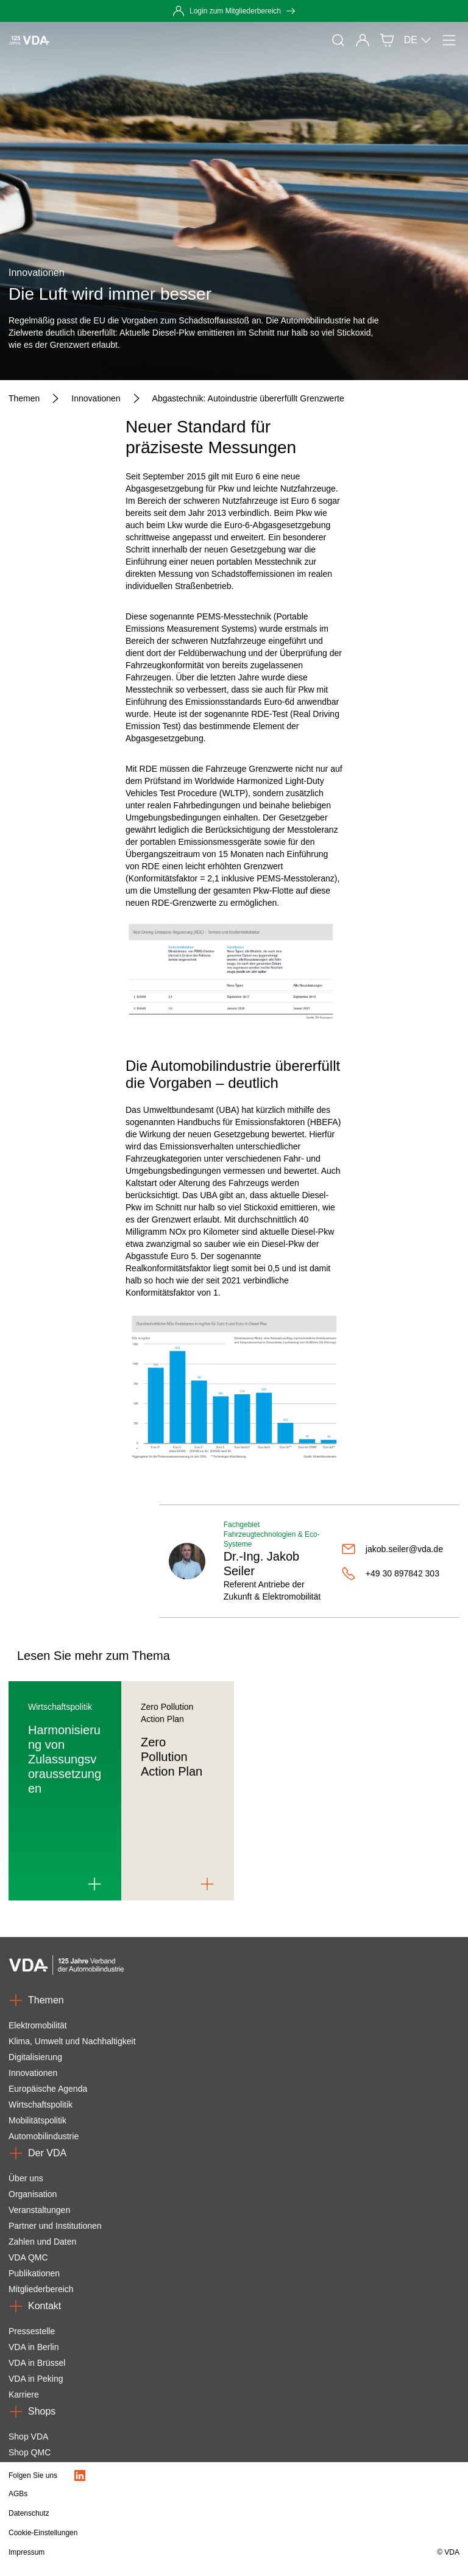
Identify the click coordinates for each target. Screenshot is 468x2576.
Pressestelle (32, 2331)
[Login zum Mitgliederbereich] (234, 11)
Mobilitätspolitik (37, 2120)
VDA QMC (28, 2257)
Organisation (33, 2194)
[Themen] (24, 398)
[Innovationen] (95, 398)
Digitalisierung (35, 2057)
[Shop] (387, 40)
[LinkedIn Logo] (79, 2475)
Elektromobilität (38, 2025)
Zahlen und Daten (42, 2241)
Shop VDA (28, 2436)
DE (418, 40)
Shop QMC (30, 2452)
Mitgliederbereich (41, 2289)
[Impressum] (166, 2552)
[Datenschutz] (166, 2513)
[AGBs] (166, 2494)
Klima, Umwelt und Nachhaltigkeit (72, 2041)
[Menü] (449, 40)
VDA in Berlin (33, 2347)
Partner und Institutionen (55, 2226)
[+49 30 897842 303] (395, 1573)
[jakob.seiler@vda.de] (395, 1549)
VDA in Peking (36, 2379)
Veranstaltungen (39, 2210)
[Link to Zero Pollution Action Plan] (207, 1884)
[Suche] (338, 40)
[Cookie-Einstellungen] (166, 2533)
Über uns (26, 2178)
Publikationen (34, 2273)
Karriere (24, 2394)
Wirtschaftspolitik (41, 2104)
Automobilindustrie (44, 2136)
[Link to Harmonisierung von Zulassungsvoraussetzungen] (94, 1884)
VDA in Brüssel (37, 2363)
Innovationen (33, 2073)
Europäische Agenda (48, 2089)
